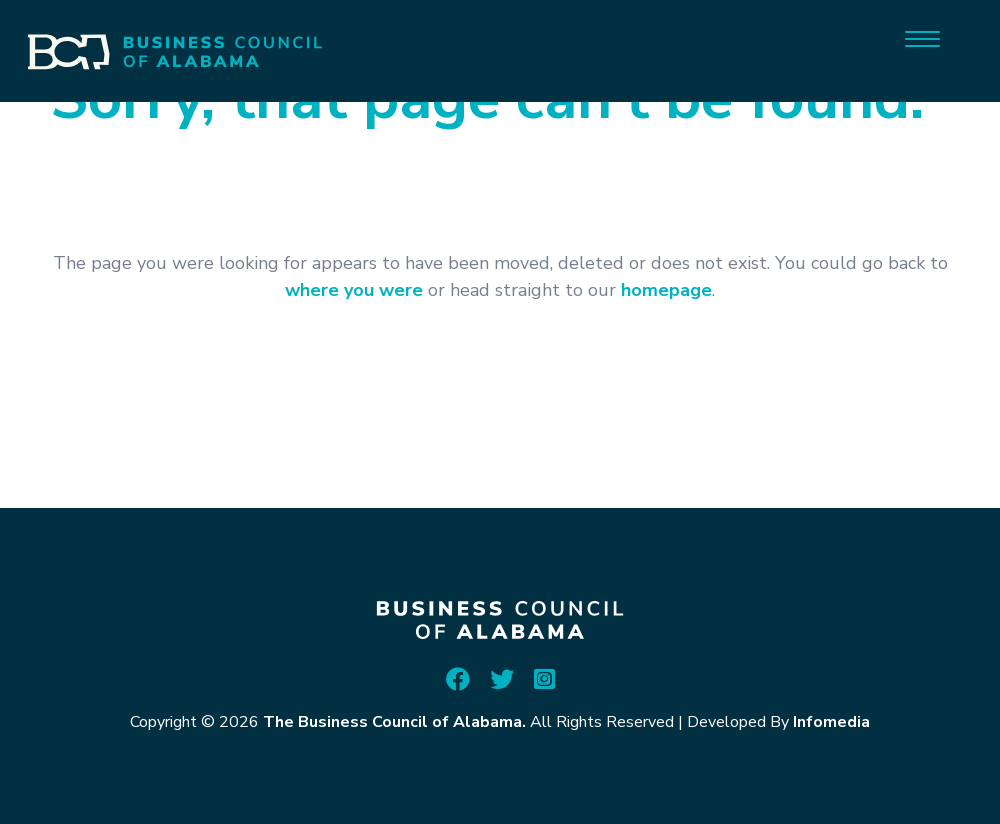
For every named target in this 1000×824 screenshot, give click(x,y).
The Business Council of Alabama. (394, 722)
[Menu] (922, 37)
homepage (666, 290)
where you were (354, 290)
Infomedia (831, 722)
